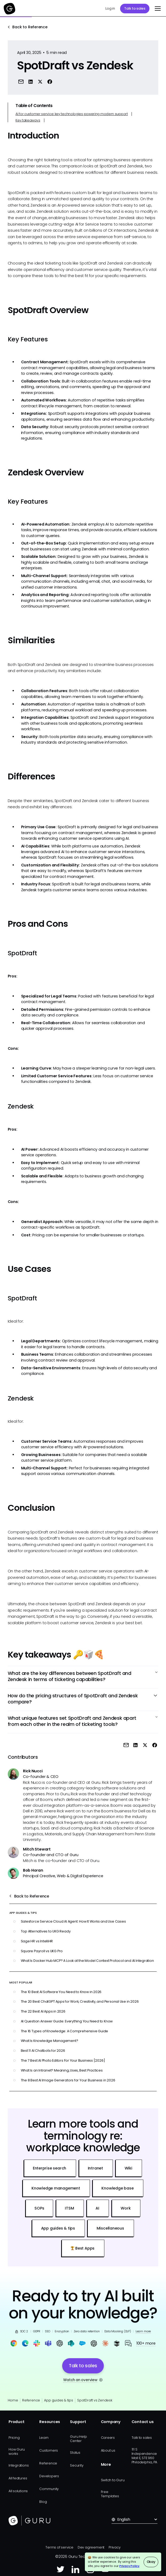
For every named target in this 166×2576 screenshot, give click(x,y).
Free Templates (110, 2494)
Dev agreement (91, 2547)
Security (76, 2465)
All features (18, 2478)
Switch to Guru (113, 2480)
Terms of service (59, 2547)
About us (108, 2450)
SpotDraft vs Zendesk (94, 2400)
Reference (31, 2400)
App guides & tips (58, 2400)
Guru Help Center (78, 2438)
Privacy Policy (129, 2566)
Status (75, 2452)
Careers (108, 2437)
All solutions (18, 2491)
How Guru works (17, 2451)
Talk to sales (134, 8)
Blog (43, 2501)
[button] (156, 8)
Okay (151, 2561)
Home (13, 2400)
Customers (48, 2450)
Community (49, 2489)
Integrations (19, 2465)
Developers (49, 2476)
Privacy (115, 2547)
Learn (44, 2437)
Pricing (14, 2437)
